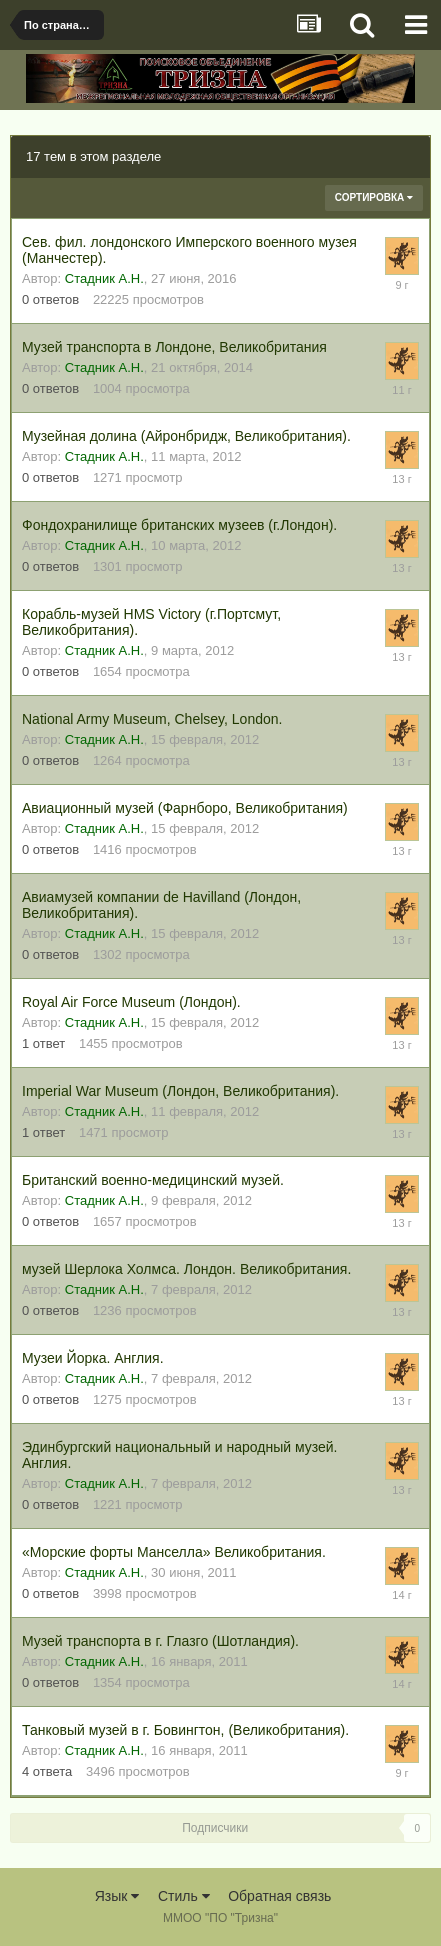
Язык (117, 1896)
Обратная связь (279, 1896)
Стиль (184, 1896)
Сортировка (374, 197)
